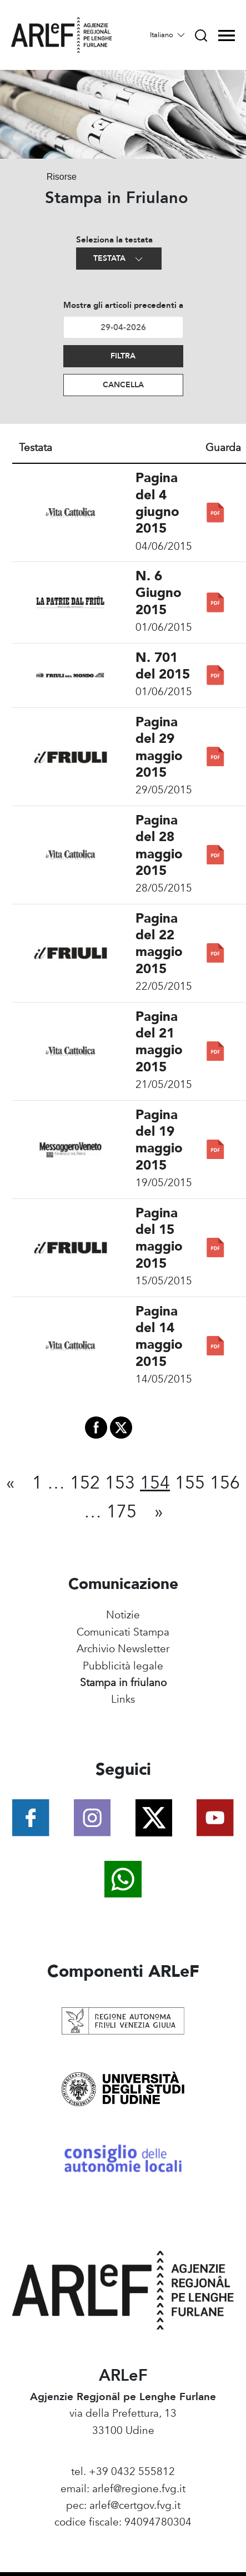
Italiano (168, 35)
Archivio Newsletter (123, 1649)
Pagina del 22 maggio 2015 (159, 943)
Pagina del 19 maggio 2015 (159, 1140)
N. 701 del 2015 (162, 666)
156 (225, 1483)
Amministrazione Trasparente (123, 2539)
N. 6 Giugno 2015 (158, 593)
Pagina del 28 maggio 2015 (159, 845)
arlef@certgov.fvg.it (134, 2505)
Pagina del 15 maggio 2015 (159, 1238)
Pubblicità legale (123, 1666)
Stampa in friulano (123, 1683)
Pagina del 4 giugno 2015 (157, 503)
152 (85, 1483)
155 (190, 1483)
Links (123, 1699)
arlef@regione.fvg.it (138, 2489)
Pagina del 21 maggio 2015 (159, 1042)
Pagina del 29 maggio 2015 (159, 747)
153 (120, 1483)
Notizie (123, 1615)
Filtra (123, 356)
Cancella (123, 384)
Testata (118, 259)
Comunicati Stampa (123, 1632)
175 (122, 1512)
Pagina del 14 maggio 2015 (159, 1336)
